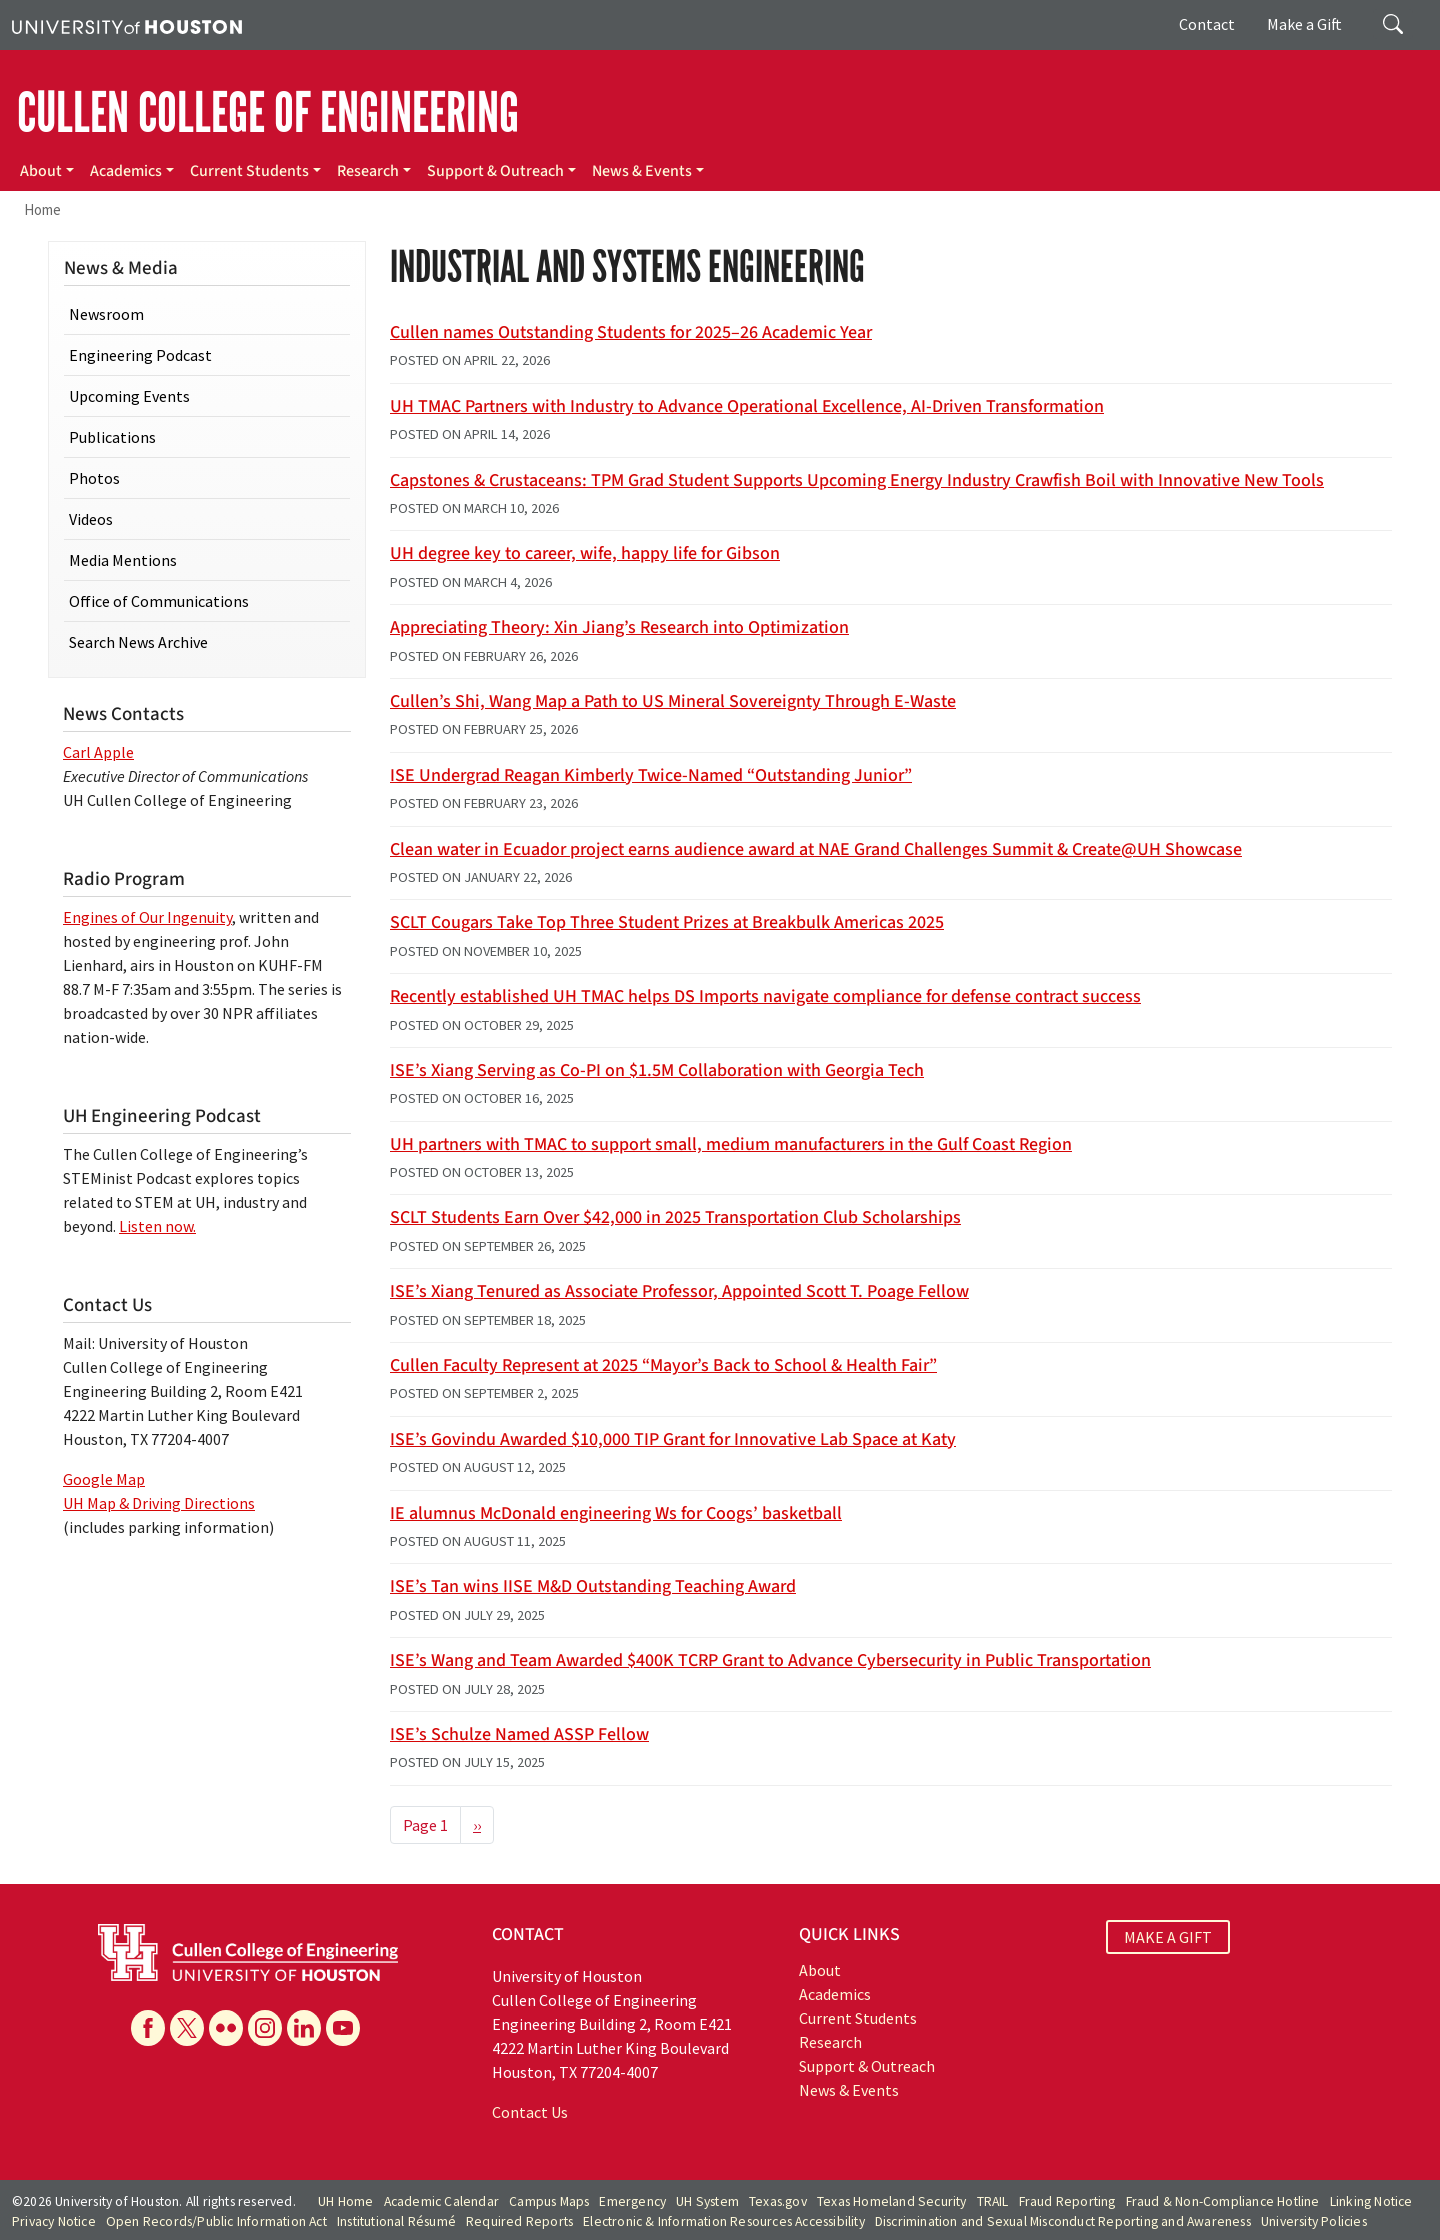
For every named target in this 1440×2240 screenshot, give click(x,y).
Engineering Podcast (140, 355)
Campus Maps (549, 2201)
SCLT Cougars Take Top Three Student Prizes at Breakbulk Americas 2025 (667, 922)
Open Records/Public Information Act (216, 2221)
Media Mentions (123, 560)
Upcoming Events (129, 396)
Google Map (104, 1479)
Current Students (249, 171)
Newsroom (106, 314)
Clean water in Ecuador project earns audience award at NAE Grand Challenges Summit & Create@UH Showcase (816, 849)
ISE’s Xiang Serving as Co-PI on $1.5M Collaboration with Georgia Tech (657, 1070)
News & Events (642, 171)
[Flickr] (226, 2028)
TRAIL (993, 2201)
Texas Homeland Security (892, 2201)
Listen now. (157, 1226)
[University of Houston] (127, 25)
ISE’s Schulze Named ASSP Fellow (519, 1734)
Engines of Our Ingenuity (147, 917)
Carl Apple (98, 752)
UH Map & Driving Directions (159, 1503)
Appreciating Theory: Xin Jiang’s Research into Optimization (619, 627)
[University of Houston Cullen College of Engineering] (248, 1950)
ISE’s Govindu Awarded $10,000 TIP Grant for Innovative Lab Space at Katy (673, 1439)
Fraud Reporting (1067, 2201)
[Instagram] (265, 2028)
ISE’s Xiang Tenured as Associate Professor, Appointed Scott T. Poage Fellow (679, 1291)
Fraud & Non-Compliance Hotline (1223, 2201)
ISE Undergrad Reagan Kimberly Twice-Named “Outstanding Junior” (651, 775)
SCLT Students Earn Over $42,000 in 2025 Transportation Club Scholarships (675, 1217)
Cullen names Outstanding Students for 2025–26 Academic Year (631, 332)
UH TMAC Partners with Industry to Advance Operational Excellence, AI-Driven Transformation (747, 406)
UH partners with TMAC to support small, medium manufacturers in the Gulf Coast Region (731, 1144)
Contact (1207, 24)
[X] (187, 2028)
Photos (94, 478)
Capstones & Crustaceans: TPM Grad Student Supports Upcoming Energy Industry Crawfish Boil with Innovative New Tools (857, 480)
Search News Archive (138, 642)
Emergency (632, 2201)
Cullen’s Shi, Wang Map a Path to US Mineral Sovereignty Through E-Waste (673, 701)
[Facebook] (148, 2028)
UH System (707, 2201)
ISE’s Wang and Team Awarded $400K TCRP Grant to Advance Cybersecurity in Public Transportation (770, 1660)
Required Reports (519, 2221)
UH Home (345, 2201)
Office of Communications (159, 601)
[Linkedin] (304, 2028)
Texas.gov (778, 2201)
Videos (91, 519)
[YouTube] (343, 2028)
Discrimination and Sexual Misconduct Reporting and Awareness (1063, 2221)
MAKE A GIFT (1168, 1937)
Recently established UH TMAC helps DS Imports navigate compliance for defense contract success (765, 996)
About (41, 171)
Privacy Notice (54, 2221)
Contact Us (530, 2112)
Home (42, 209)
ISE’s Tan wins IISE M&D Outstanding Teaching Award (593, 1586)
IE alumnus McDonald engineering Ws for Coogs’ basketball (616, 1513)
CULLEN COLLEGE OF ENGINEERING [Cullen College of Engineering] (268, 113)
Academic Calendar (441, 2201)
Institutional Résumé (396, 2221)
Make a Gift (1304, 24)
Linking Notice (1371, 2201)
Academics (126, 171)
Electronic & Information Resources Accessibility (724, 2221)
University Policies (1314, 2221)
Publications (112, 437)
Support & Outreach (495, 171)
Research (368, 171)
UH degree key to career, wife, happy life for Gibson (585, 553)
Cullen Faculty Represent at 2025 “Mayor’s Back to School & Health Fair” (663, 1365)
